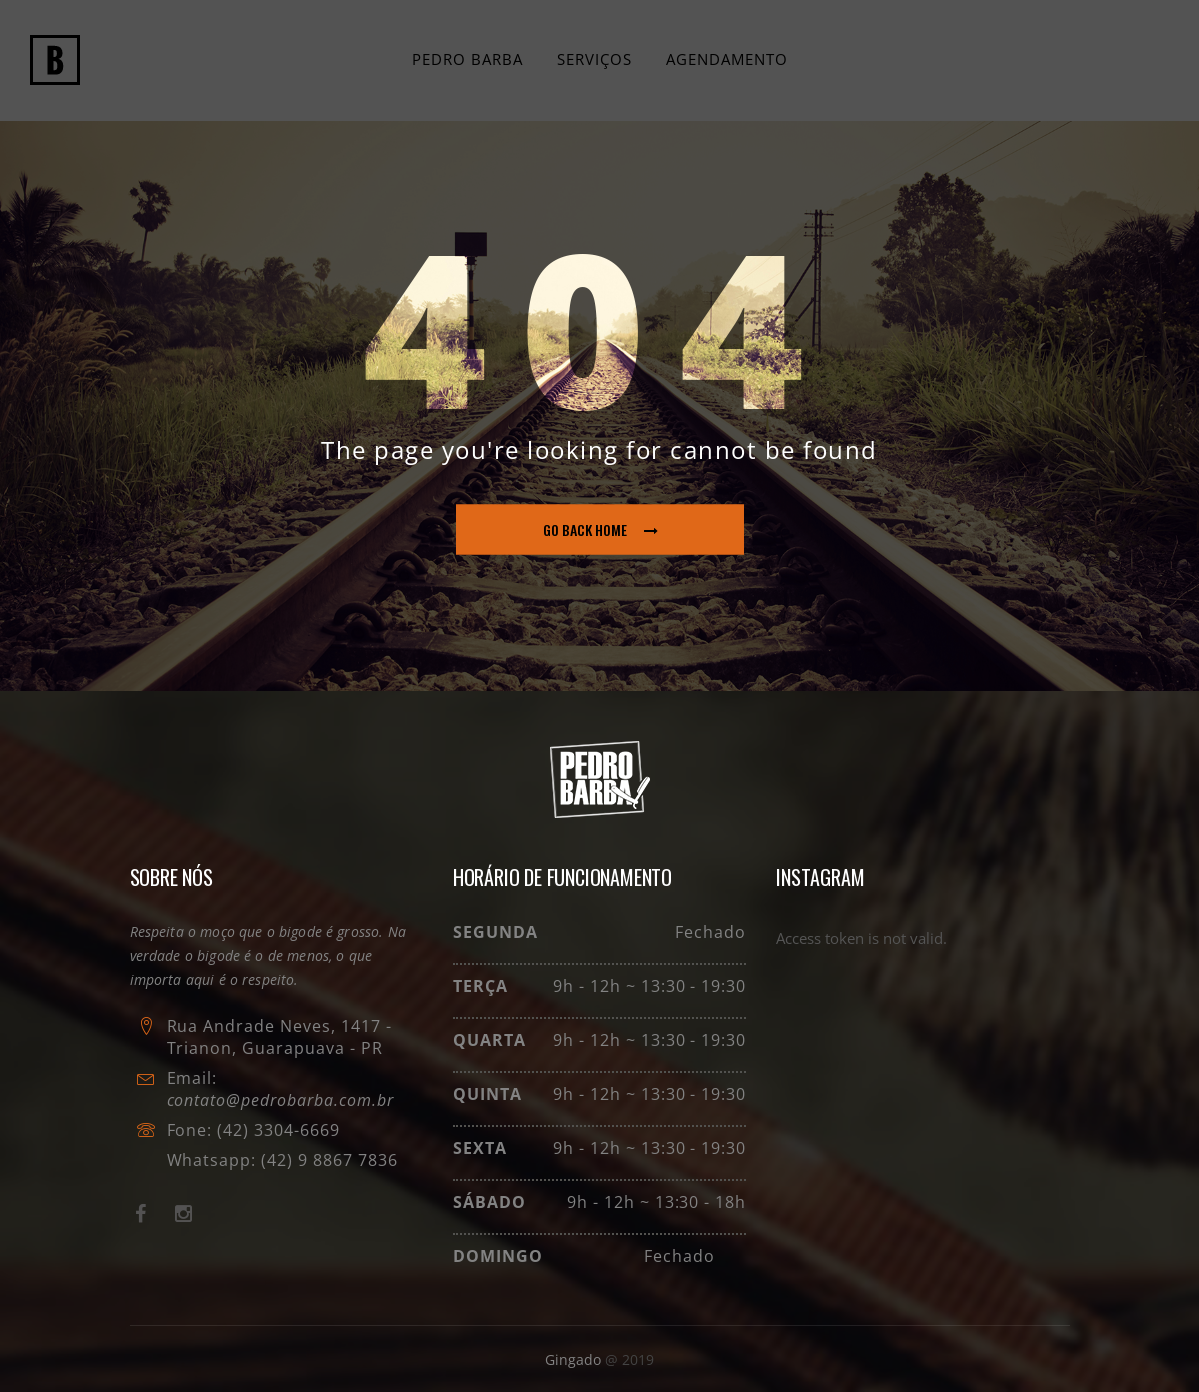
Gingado (575, 1359)
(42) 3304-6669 (278, 1130)
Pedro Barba (467, 59)
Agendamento (727, 59)
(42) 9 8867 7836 (326, 1160)
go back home (600, 529)
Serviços (594, 59)
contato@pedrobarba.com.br (280, 1100)
